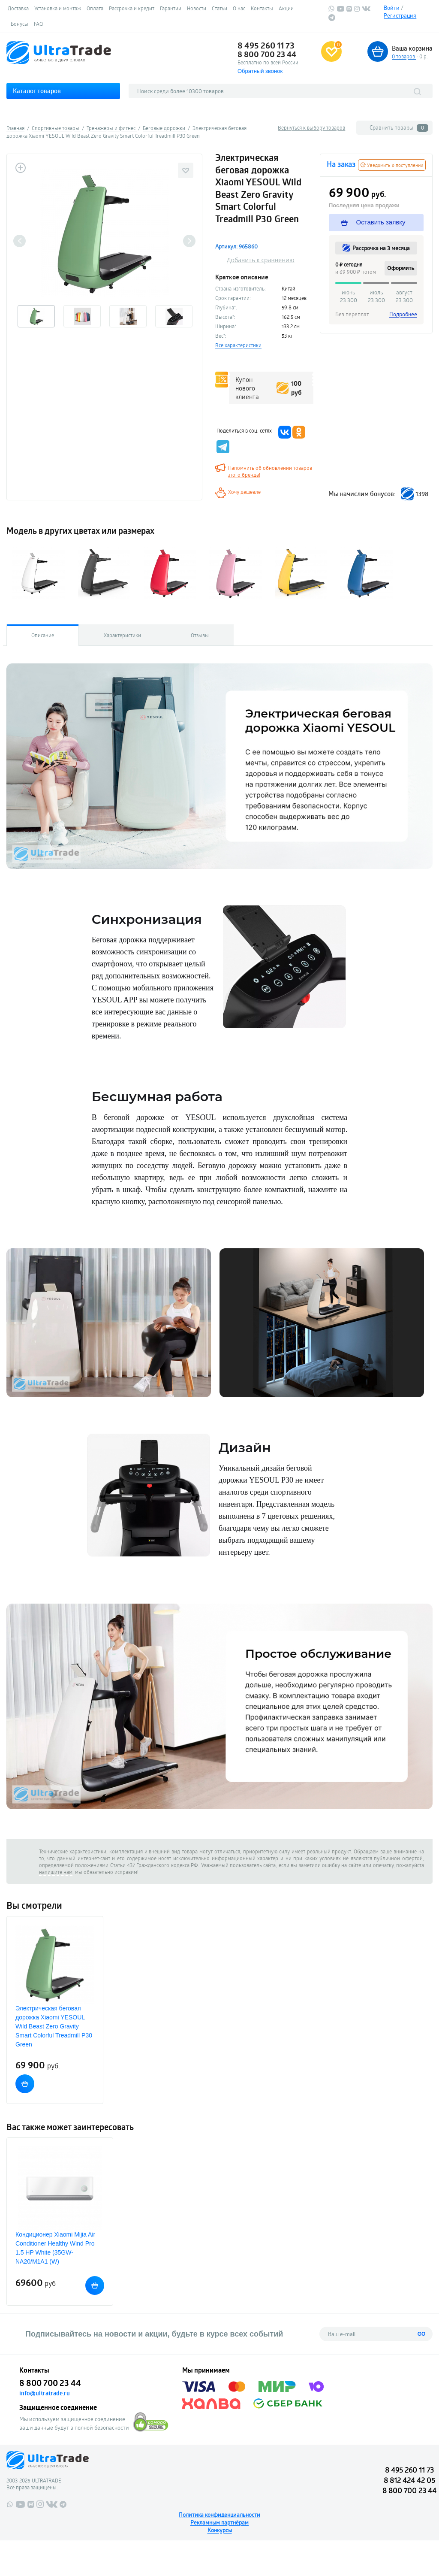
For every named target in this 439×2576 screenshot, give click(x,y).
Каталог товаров (37, 90)
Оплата (95, 8)
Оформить (401, 268)
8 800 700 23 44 (267, 54)
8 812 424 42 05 (409, 2480)
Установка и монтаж (57, 8)
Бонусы (19, 23)
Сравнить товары (399, 128)
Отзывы (200, 635)
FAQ (38, 23)
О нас (239, 8)
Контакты (262, 8)
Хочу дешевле (244, 491)
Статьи (219, 8)
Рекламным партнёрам (219, 2522)
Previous (19, 241)
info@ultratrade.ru (44, 2393)
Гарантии (170, 8)
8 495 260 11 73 (266, 45)
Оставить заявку (374, 222)
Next (189, 241)
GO (422, 2334)
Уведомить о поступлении (392, 165)
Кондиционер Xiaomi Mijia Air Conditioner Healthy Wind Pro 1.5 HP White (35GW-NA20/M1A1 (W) (55, 2248)
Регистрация (400, 15)
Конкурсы (219, 2530)
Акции (286, 8)
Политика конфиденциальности (219, 2514)
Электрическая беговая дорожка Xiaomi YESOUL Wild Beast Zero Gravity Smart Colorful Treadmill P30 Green (53, 2026)
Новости (196, 8)
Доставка (18, 8)
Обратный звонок (260, 71)
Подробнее (403, 314)
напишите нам (55, 1871)
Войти (392, 8)
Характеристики (122, 635)
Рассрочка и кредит (131, 8)
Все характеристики (238, 345)
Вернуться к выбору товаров (311, 127)
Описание (42, 635)
